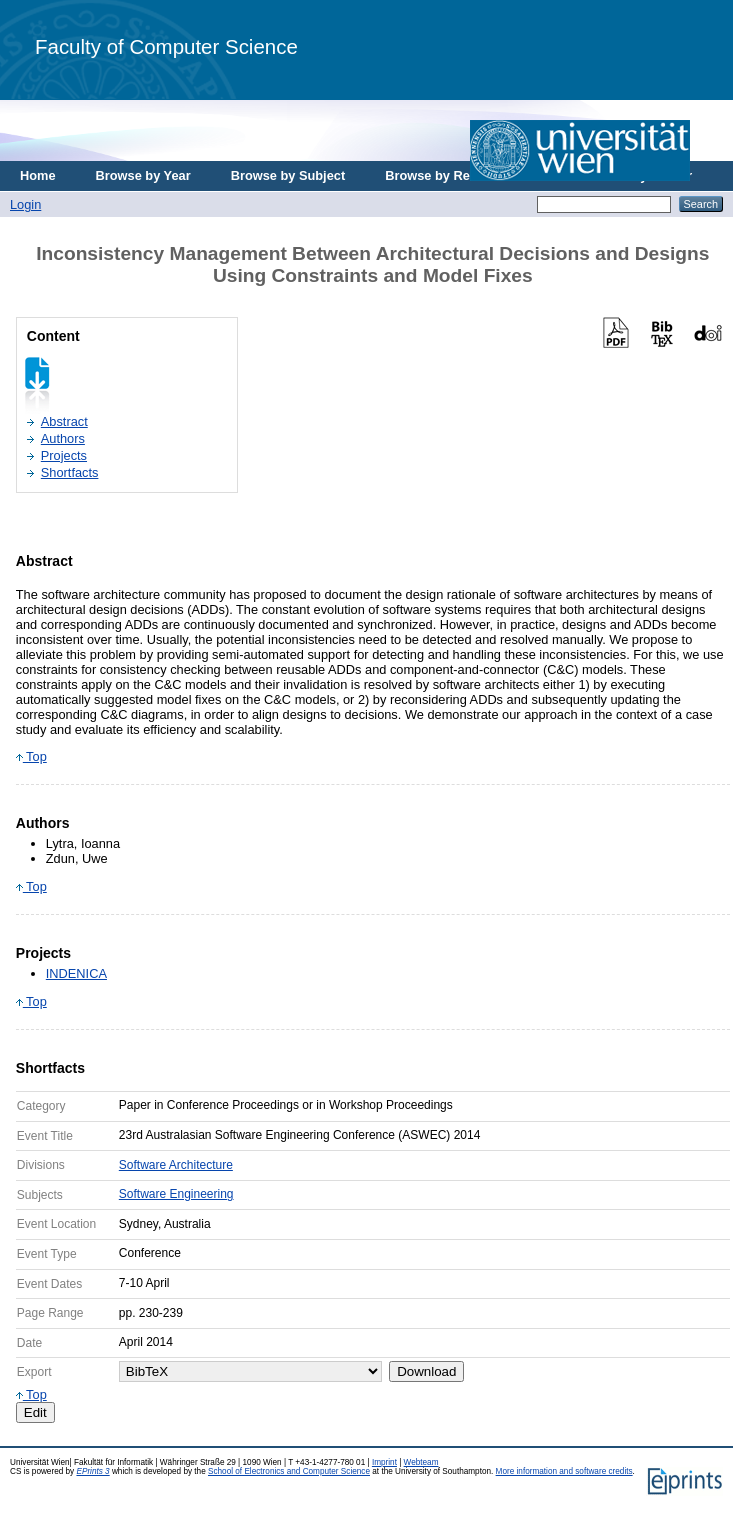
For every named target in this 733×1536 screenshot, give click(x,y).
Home (38, 175)
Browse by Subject (288, 175)
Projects (64, 455)
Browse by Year (143, 175)
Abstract (64, 421)
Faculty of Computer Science (166, 46)
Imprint (384, 1462)
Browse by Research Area (463, 175)
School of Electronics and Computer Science (289, 1471)
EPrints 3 (92, 1471)
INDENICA (76, 973)
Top (31, 756)
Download (426, 1371)
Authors (63, 438)
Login (25, 204)
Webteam (421, 1462)
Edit (35, 1412)
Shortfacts (70, 472)
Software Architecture (176, 1165)
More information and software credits (564, 1471)
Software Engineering (176, 1194)
